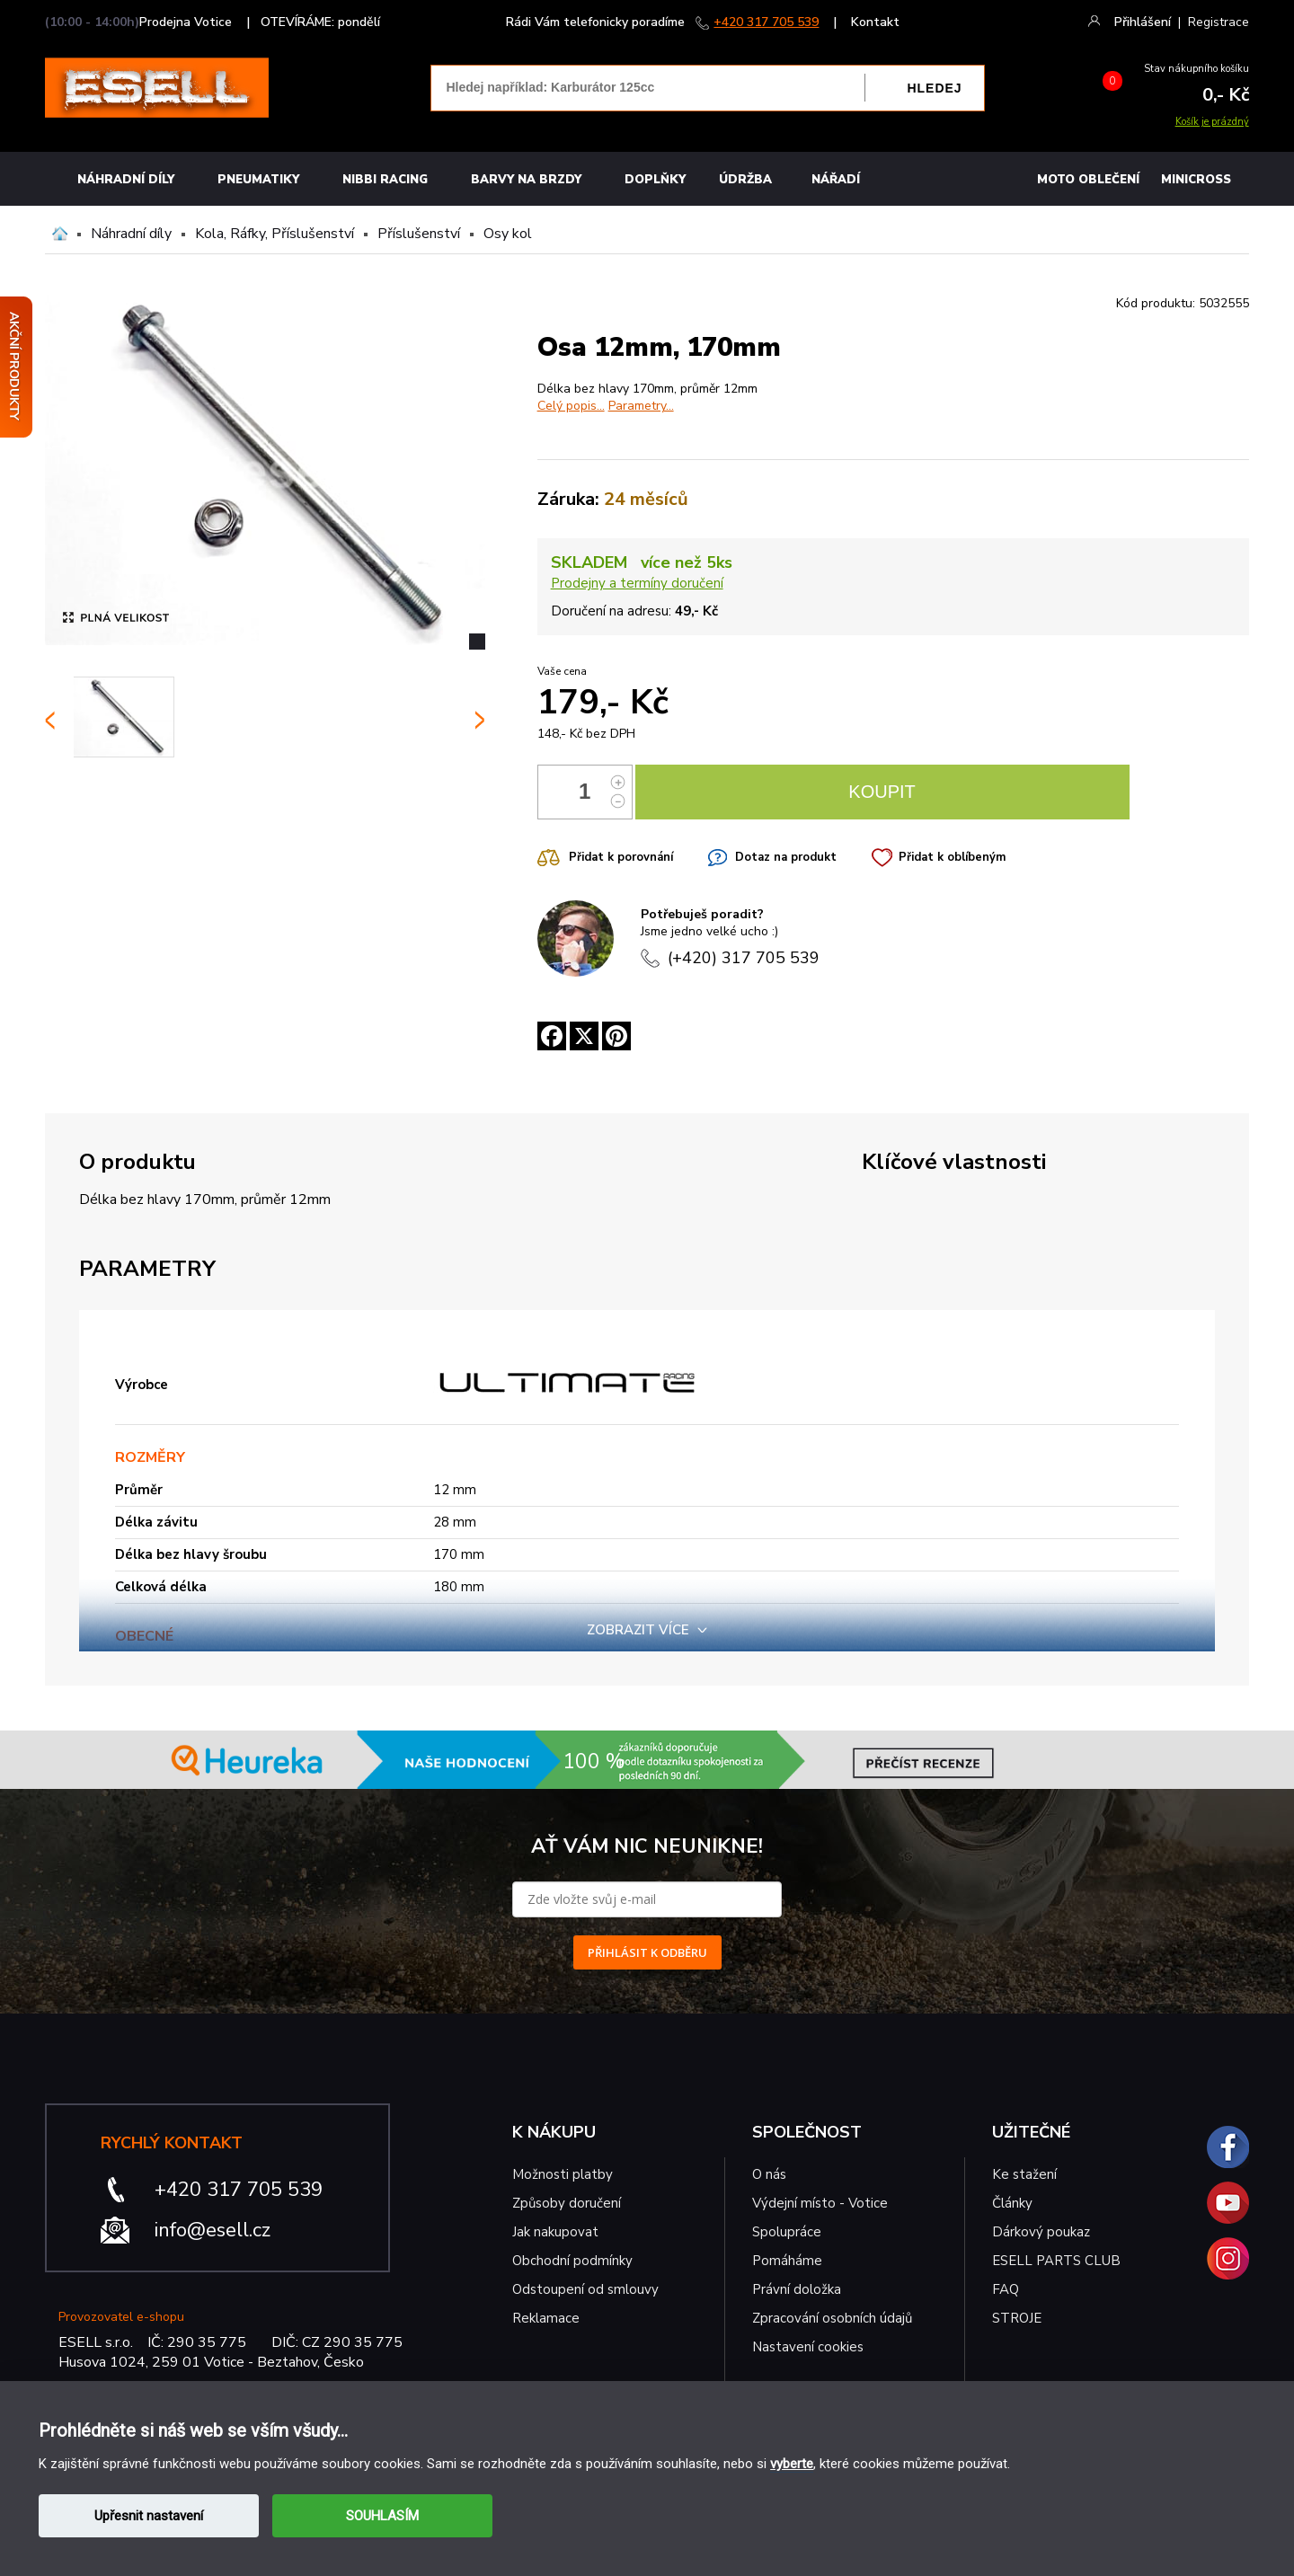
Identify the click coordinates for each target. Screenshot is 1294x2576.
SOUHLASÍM (382, 2516)
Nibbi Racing (385, 180)
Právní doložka (796, 2289)
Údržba (745, 180)
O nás (769, 2174)
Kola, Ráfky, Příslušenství (274, 233)
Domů (59, 233)
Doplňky (655, 180)
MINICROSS (1196, 180)
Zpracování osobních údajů (832, 2318)
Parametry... (641, 405)
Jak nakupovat (555, 2232)
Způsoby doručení (566, 2203)
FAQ (1005, 2289)
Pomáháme (787, 2261)
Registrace (1218, 22)
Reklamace (546, 2318)
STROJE (1016, 2318)
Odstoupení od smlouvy (585, 2289)
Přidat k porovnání (621, 857)
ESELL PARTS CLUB (1056, 2261)
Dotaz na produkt (786, 857)
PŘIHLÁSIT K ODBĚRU (647, 1952)
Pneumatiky (258, 180)
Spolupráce (786, 2232)
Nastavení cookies (808, 2347)
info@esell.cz (212, 2230)
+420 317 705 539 (766, 22)
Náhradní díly (125, 180)
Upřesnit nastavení (148, 2516)
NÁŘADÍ (835, 180)
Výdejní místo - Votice (820, 2203)
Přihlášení (1142, 22)
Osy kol (507, 233)
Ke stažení (1024, 2174)
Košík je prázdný (1212, 121)
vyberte (791, 2464)
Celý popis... (571, 405)
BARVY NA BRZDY (526, 180)
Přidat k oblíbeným (952, 857)
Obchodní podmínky (572, 2261)
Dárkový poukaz (1041, 2232)
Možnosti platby (562, 2174)
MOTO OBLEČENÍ (1088, 180)
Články (1012, 2203)
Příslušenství (418, 233)
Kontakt (875, 22)
